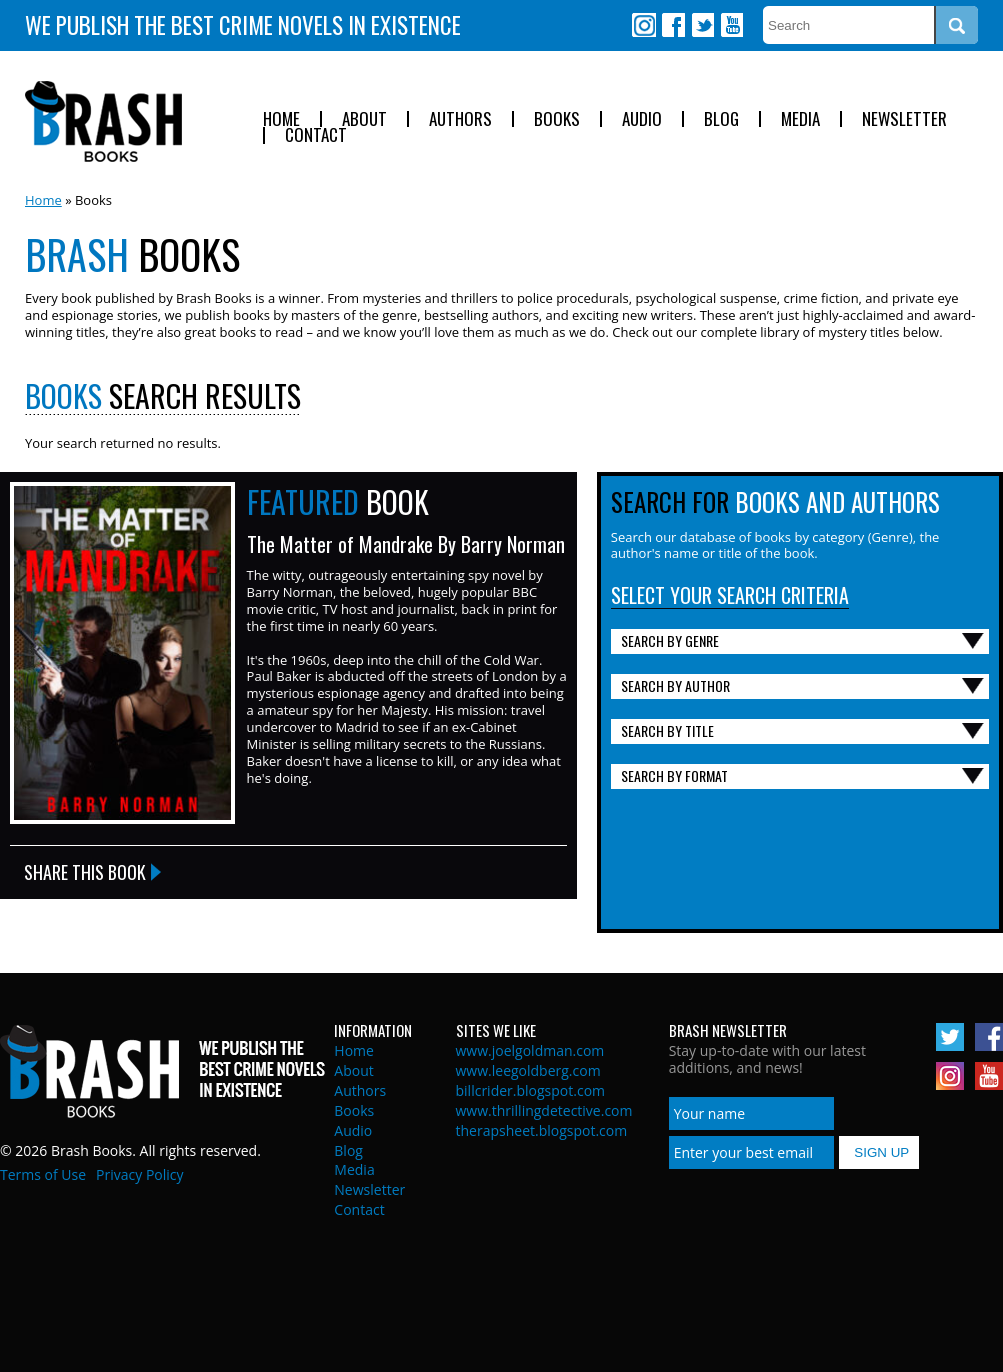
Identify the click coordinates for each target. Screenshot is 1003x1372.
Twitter (702, 25)
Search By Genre (670, 640)
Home (281, 119)
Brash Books (103, 121)
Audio (642, 119)
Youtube (731, 25)
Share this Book (85, 872)
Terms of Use (43, 1174)
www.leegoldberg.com (528, 1070)
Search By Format (674, 775)
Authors (460, 119)
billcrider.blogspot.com (531, 1090)
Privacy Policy (139, 1174)
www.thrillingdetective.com (544, 1110)
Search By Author (675, 685)
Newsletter (904, 119)
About (364, 119)
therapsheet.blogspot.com (542, 1130)
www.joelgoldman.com (530, 1050)
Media (800, 119)
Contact (316, 135)
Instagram (644, 25)
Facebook (673, 25)
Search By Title (667, 730)
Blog (721, 119)
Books (557, 119)
